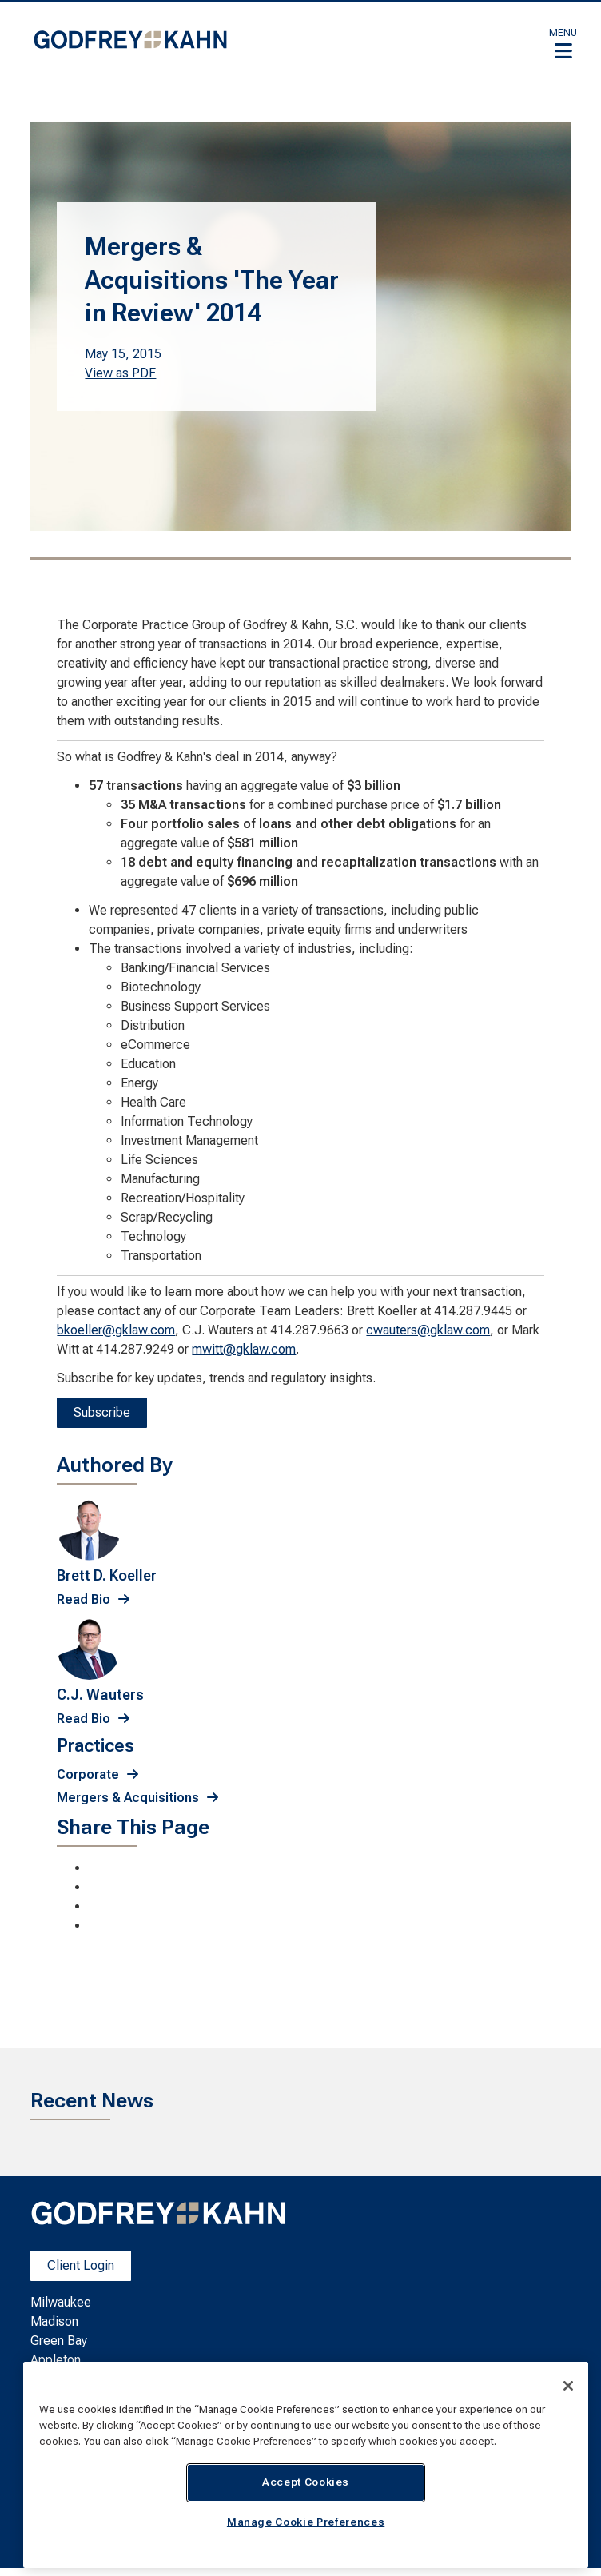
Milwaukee (60, 2302)
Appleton (55, 2359)
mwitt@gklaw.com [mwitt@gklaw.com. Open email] (244, 1349)
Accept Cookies (305, 2482)
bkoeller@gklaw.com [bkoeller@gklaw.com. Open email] (116, 1330)
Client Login (80, 2265)
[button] (563, 43)
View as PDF (120, 373)
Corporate (88, 1774)
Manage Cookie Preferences (305, 2522)
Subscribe (102, 1412)
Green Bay (58, 2340)
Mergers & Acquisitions (128, 1797)
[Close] (568, 2385)
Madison (54, 2321)
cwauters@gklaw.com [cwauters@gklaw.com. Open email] (428, 1330)
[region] (305, 2465)
